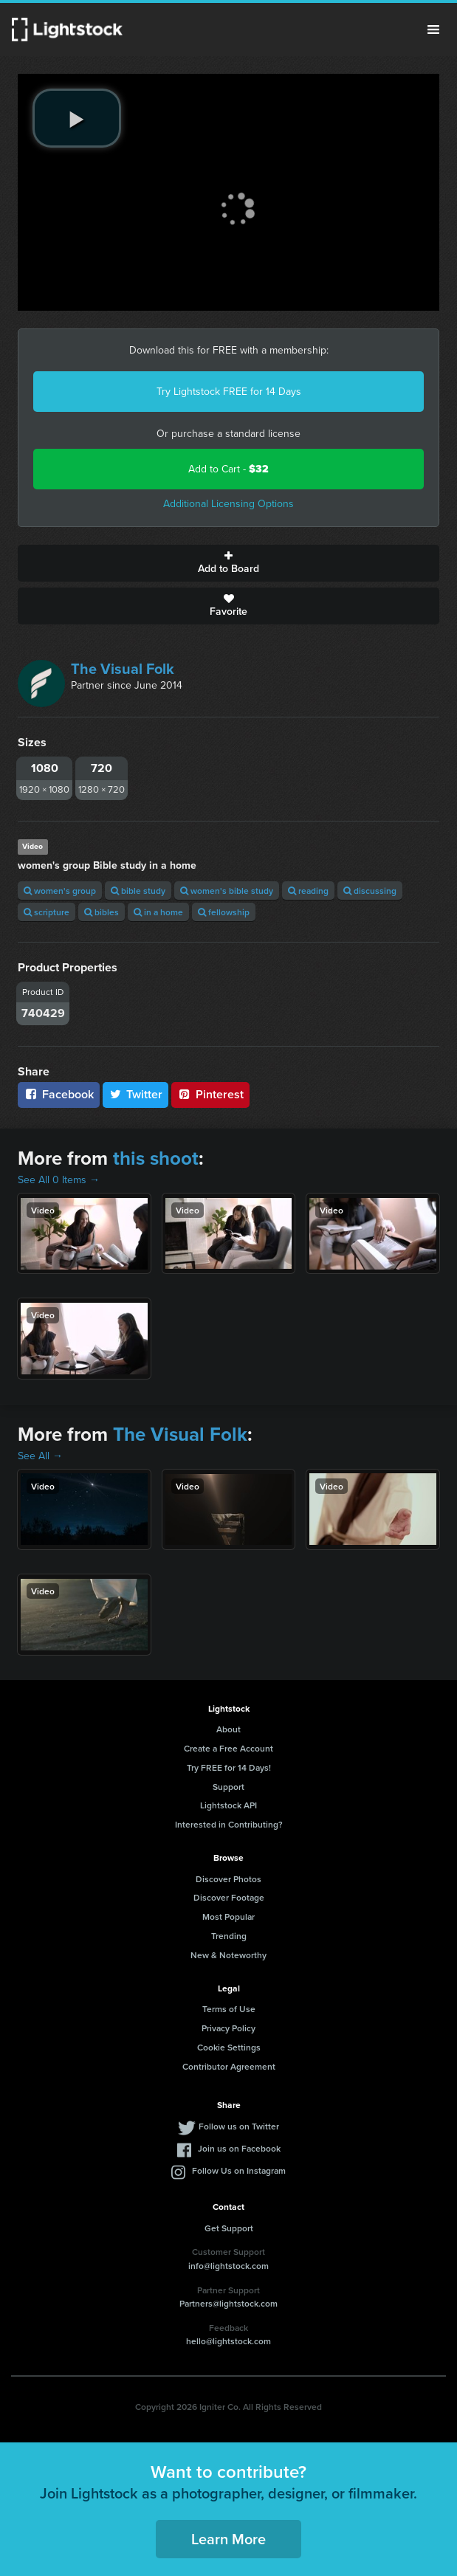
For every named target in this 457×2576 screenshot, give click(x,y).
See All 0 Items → (59, 1180)
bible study (138, 890)
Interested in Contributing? (229, 1824)
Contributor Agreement (228, 2066)
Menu (433, 29)
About (228, 1729)
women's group (60, 890)
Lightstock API (228, 1805)
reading (308, 890)
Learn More (228, 2538)
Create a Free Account (228, 1748)
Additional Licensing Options (228, 504)
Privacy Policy (228, 2028)
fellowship (224, 912)
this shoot (156, 1158)
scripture (46, 912)
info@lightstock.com (228, 2265)
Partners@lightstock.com (228, 2303)
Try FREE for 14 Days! (229, 1767)
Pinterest (210, 1094)
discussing (369, 890)
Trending (229, 1935)
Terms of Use (228, 2008)
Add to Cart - (228, 469)
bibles (101, 912)
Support (228, 1786)
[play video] (76, 118)
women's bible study (226, 890)
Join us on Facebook (239, 2148)
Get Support (229, 2228)
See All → (40, 1456)
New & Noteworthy (228, 1955)
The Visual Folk (122, 669)
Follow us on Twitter (239, 2126)
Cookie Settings (229, 2047)
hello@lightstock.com (228, 2341)
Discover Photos (228, 1879)
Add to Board (228, 563)
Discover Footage (228, 1897)
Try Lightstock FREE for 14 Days (229, 391)
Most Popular (228, 1916)
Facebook (59, 1094)
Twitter (136, 1094)
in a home (158, 912)
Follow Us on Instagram (239, 2170)
